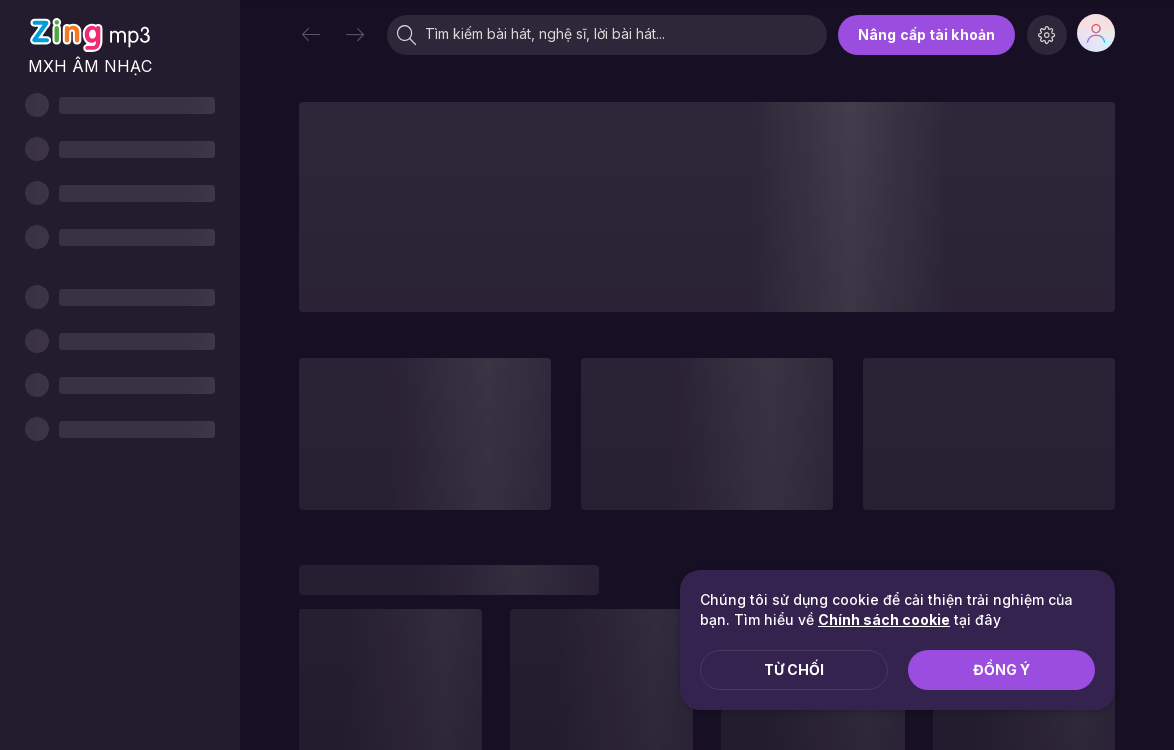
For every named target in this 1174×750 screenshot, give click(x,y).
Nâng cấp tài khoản (926, 34)
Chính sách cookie (884, 619)
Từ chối (794, 669)
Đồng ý (1001, 669)
